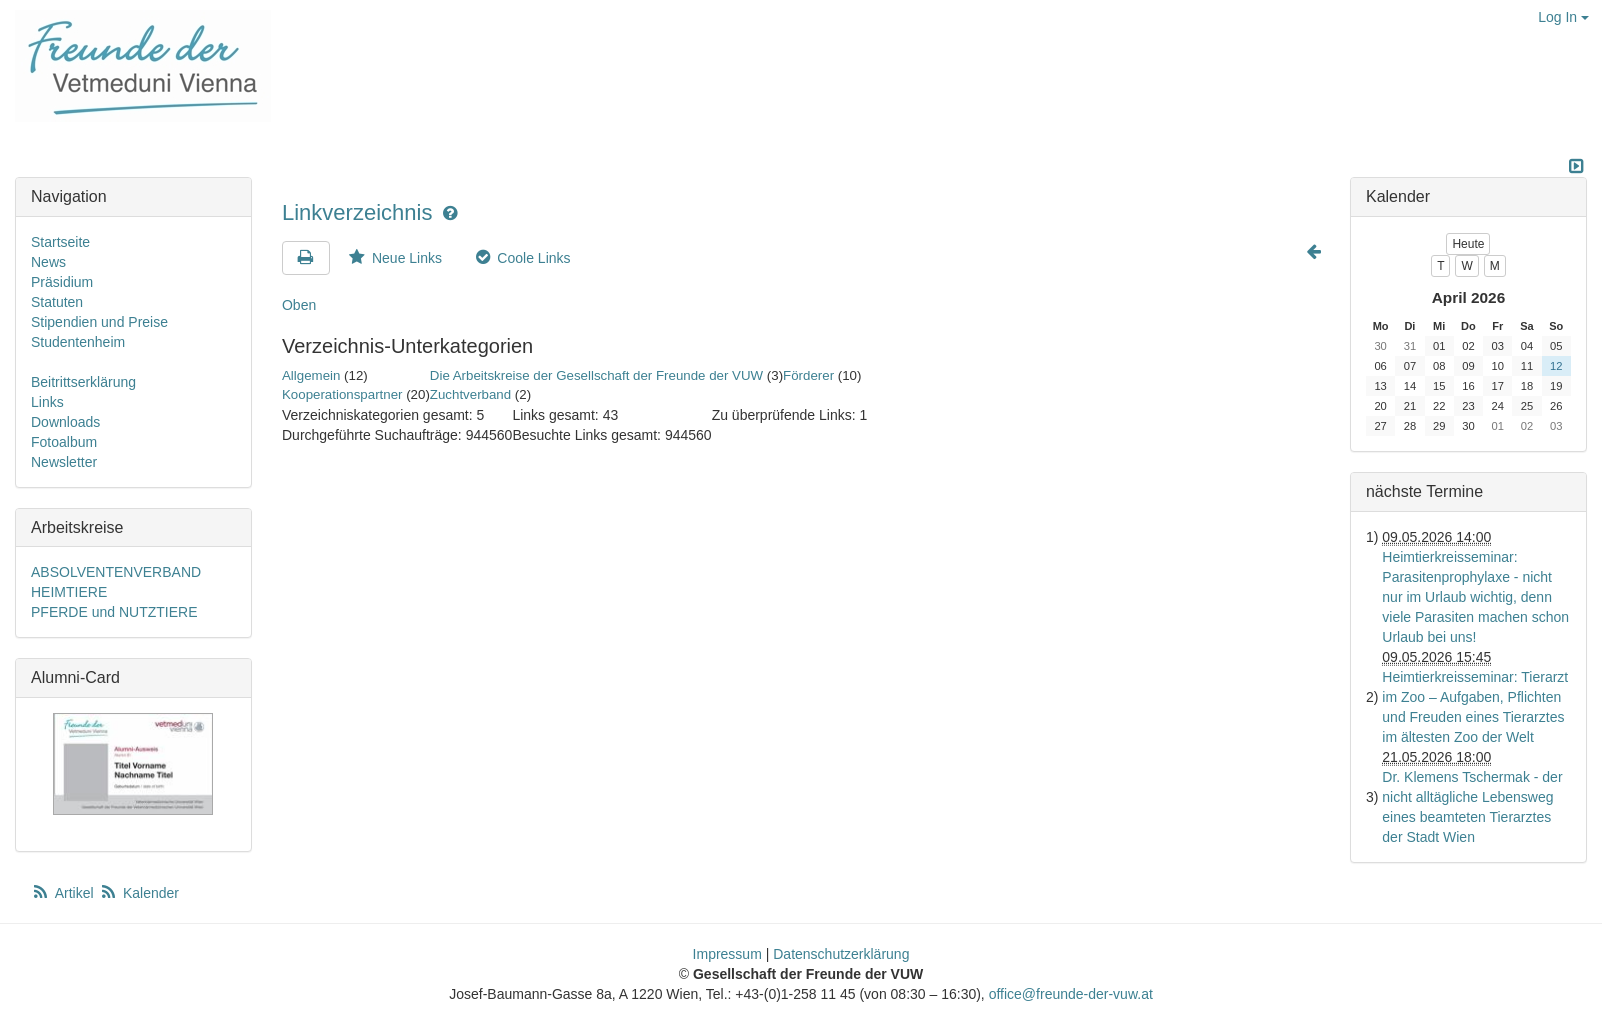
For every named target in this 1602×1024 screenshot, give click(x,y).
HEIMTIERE (69, 592)
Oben (299, 305)
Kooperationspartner (342, 394)
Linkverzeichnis (360, 212)
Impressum (727, 954)
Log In (1563, 17)
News (48, 262)
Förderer (808, 375)
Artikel (64, 893)
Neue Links (394, 257)
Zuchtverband (470, 394)
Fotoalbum (64, 442)
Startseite (60, 242)
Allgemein (311, 375)
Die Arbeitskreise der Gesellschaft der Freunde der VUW (596, 375)
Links (47, 402)
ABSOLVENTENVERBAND (116, 572)
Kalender (139, 893)
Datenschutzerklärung (841, 954)
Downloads (65, 422)
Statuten (57, 302)
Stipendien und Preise (99, 322)
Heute (1468, 244)
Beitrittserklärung (83, 382)
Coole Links (521, 257)
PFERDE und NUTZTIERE (114, 612)
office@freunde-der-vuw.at (1071, 994)
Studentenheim (78, 342)
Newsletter (64, 462)
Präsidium (62, 282)
